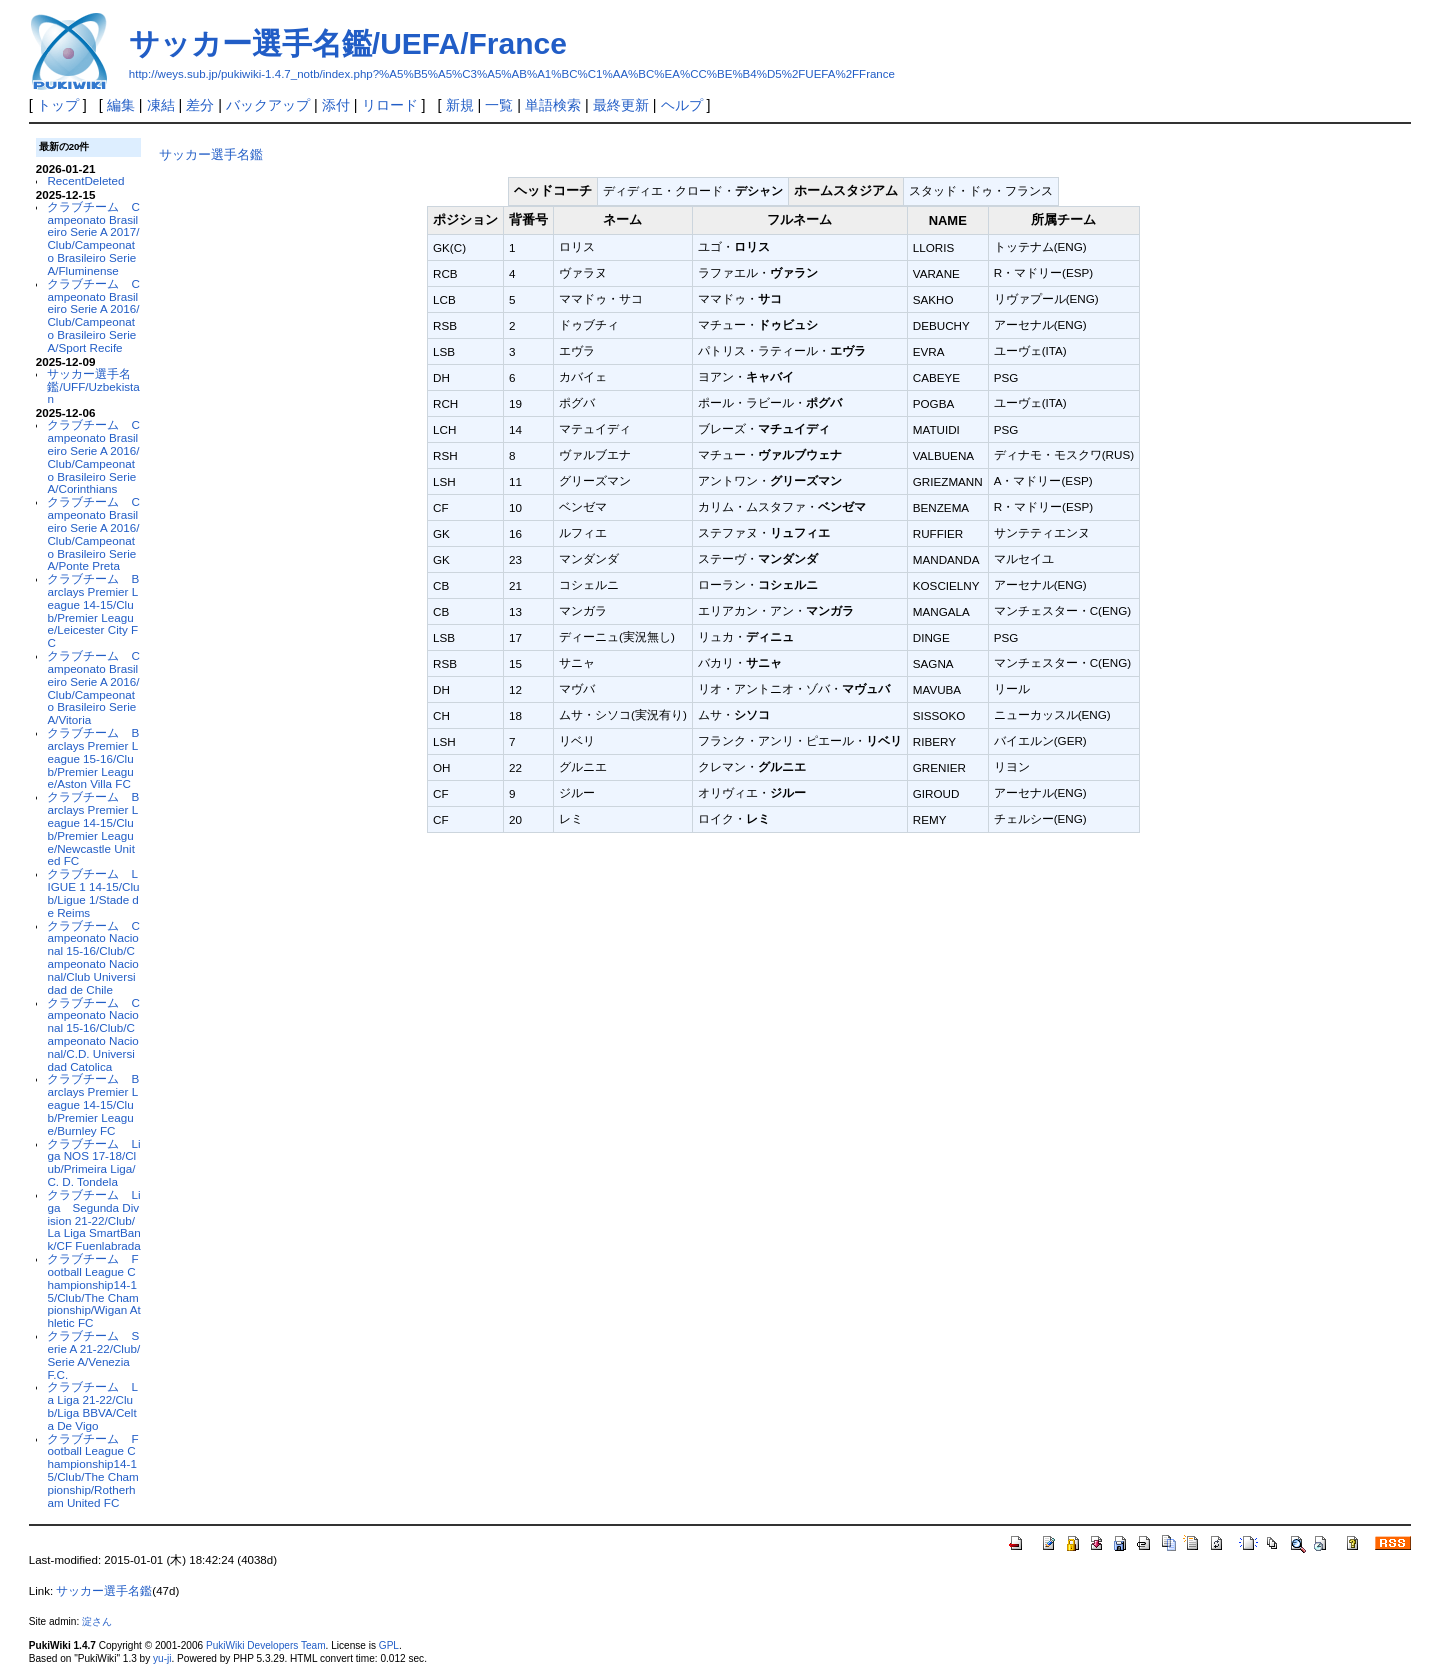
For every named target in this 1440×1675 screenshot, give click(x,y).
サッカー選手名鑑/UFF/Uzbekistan (93, 386)
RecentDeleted (85, 180)
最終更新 (621, 105)
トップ (58, 105)
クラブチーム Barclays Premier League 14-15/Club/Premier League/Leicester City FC (93, 610)
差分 (200, 105)
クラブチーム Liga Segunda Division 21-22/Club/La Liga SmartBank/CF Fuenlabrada (93, 1220)
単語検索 (553, 105)
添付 (336, 105)
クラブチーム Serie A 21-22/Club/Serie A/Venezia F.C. (93, 1354)
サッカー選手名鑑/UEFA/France (348, 43)
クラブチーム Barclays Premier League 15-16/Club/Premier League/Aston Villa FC (93, 758)
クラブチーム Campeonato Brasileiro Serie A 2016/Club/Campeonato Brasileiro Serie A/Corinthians (93, 456)
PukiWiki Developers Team (266, 1645)
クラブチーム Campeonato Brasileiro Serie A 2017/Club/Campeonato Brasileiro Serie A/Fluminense (93, 238)
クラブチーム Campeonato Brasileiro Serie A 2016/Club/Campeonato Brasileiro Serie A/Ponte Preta (93, 533)
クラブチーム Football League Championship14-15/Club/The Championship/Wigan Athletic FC (93, 1290)
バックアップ (268, 105)
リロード (390, 105)
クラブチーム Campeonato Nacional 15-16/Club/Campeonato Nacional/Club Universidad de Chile (93, 957)
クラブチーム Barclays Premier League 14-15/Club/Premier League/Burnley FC (93, 1104)
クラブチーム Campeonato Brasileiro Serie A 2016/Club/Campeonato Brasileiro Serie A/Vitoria (93, 687)
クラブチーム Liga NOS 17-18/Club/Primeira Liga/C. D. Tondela (93, 1162)
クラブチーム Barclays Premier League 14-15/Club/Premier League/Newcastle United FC (93, 828)
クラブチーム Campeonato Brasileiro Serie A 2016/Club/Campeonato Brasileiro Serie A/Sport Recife (93, 315)
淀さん (97, 1621)
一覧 (499, 105)
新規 (460, 105)
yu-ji (162, 1658)
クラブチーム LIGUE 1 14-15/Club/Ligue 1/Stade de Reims (93, 892)
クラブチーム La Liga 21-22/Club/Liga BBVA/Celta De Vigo (92, 1405)
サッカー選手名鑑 (211, 154)
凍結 (161, 105)
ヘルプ (682, 105)
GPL (389, 1645)
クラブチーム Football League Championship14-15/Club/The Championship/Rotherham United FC (92, 1470)
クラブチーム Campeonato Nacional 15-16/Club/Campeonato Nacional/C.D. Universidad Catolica (93, 1034)
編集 (121, 105)
